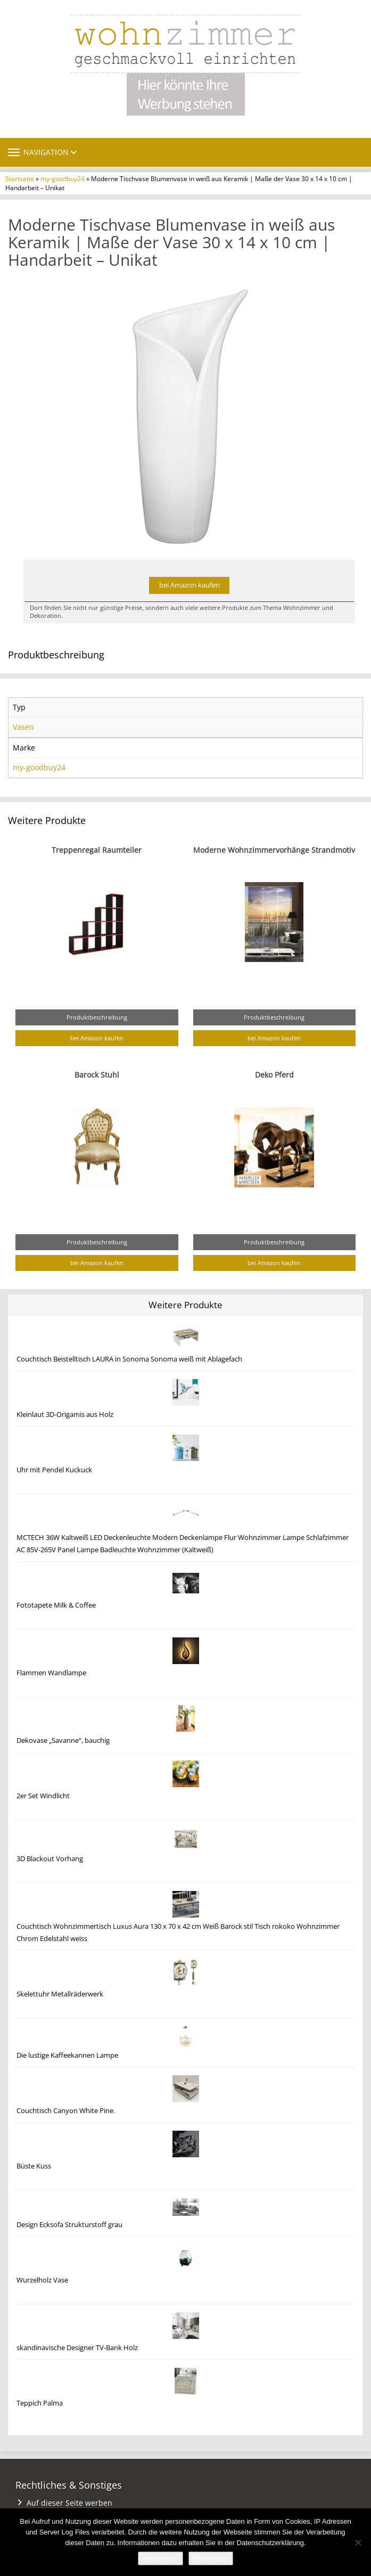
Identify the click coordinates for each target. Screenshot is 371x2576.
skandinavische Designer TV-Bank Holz (77, 2347)
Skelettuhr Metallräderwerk (60, 1994)
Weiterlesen (211, 2558)
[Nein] (357, 2542)
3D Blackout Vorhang (50, 1858)
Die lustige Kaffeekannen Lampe (67, 2055)
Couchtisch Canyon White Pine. (66, 2110)
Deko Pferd (274, 1075)
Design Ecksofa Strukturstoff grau (69, 2224)
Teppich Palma (40, 2403)
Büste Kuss (34, 2166)
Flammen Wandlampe (51, 1672)
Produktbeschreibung (97, 1017)
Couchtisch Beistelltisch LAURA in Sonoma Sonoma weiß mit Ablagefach (129, 1359)
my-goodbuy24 (62, 178)
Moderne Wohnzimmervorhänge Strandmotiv (274, 850)
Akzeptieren (160, 2558)
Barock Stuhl (97, 1075)
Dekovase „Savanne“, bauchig (63, 1740)
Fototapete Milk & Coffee (56, 1605)
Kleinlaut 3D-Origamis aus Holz (65, 1414)
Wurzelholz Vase (42, 2280)
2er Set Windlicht (43, 1795)
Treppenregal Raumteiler (97, 850)
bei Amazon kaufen (189, 585)
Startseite (19, 178)
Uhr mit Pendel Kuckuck (54, 1469)
